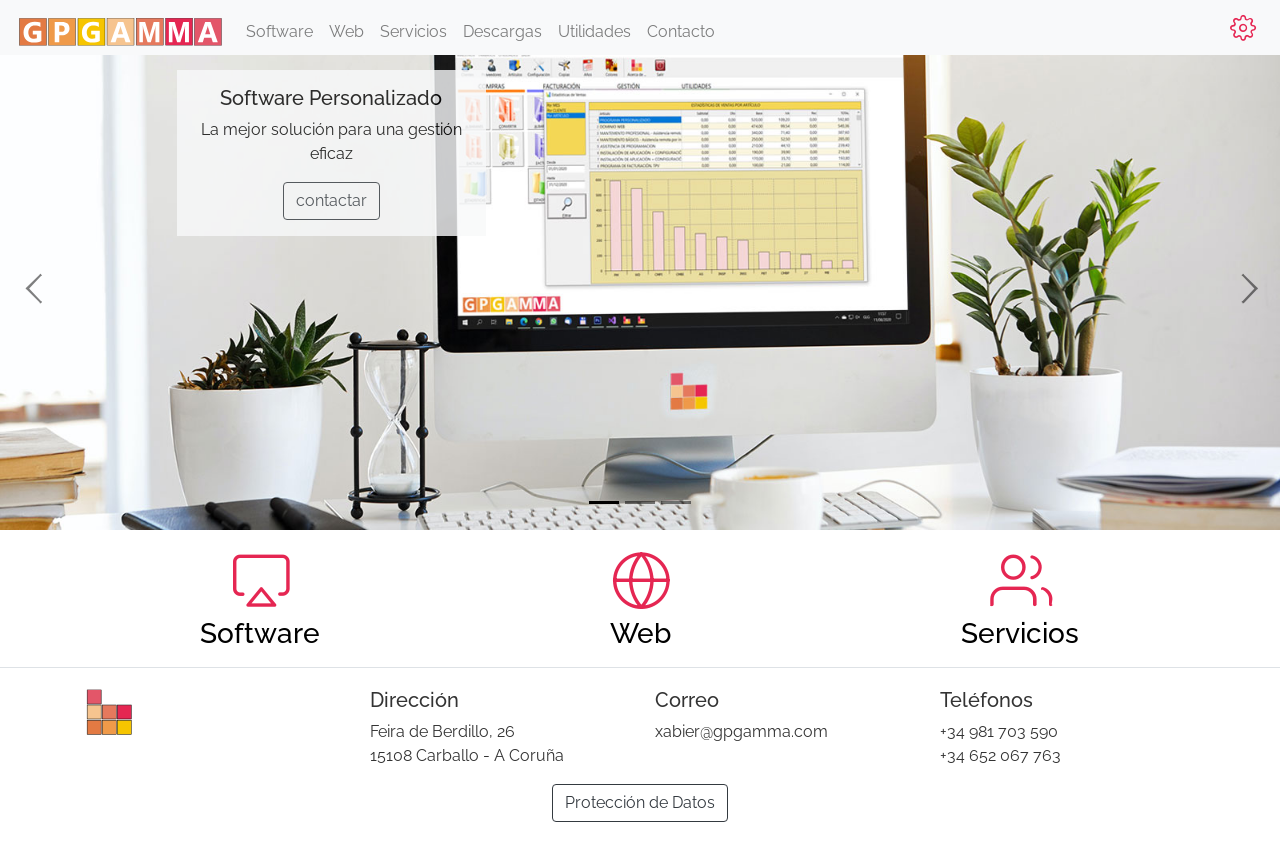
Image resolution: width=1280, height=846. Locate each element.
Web (346, 31)
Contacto (681, 31)
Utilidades (594, 31)
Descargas (502, 31)
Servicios (413, 31)
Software (279, 31)
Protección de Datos (640, 802)
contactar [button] (331, 200)
